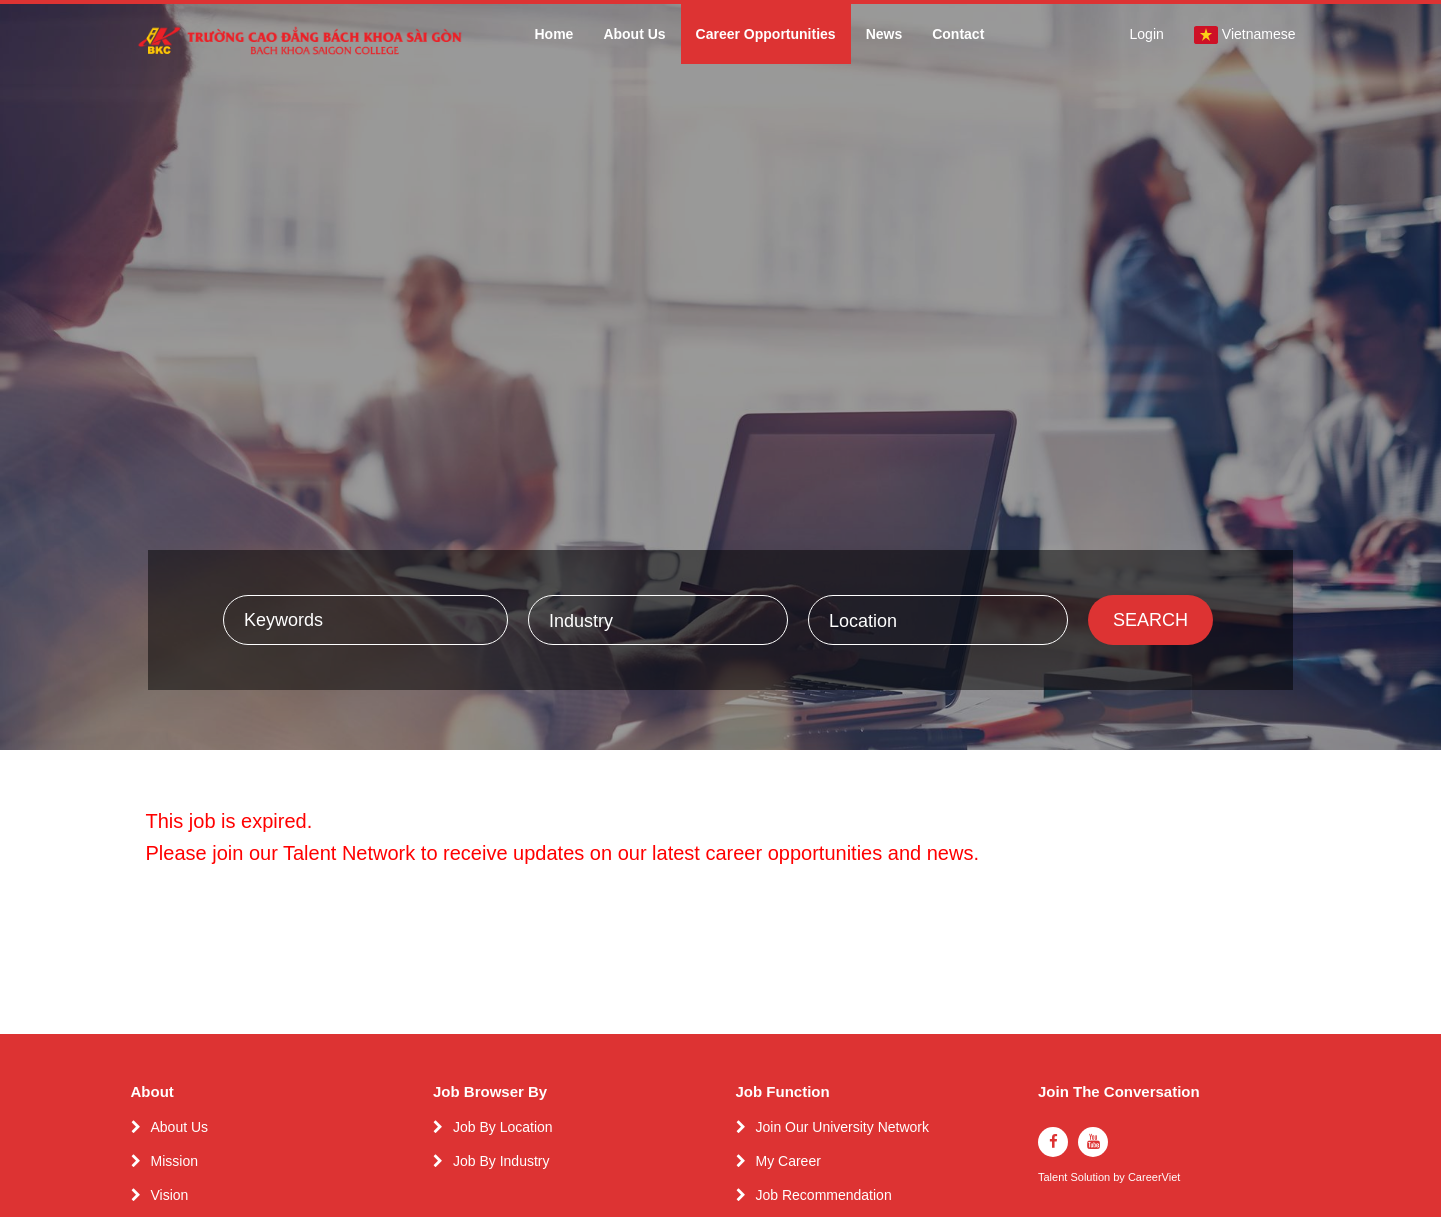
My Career (788, 1161)
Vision (170, 1195)
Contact (958, 34)
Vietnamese (1245, 35)
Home (553, 34)
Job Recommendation (824, 1195)
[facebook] (1053, 1142)
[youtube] (1093, 1142)
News (884, 34)
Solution (1091, 1177)
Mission (174, 1161)
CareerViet (1154, 1177)
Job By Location (503, 1127)
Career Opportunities (766, 34)
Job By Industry (501, 1161)
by (1120, 1177)
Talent (1054, 1177)
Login (1147, 34)
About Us (634, 34)
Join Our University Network (843, 1127)
